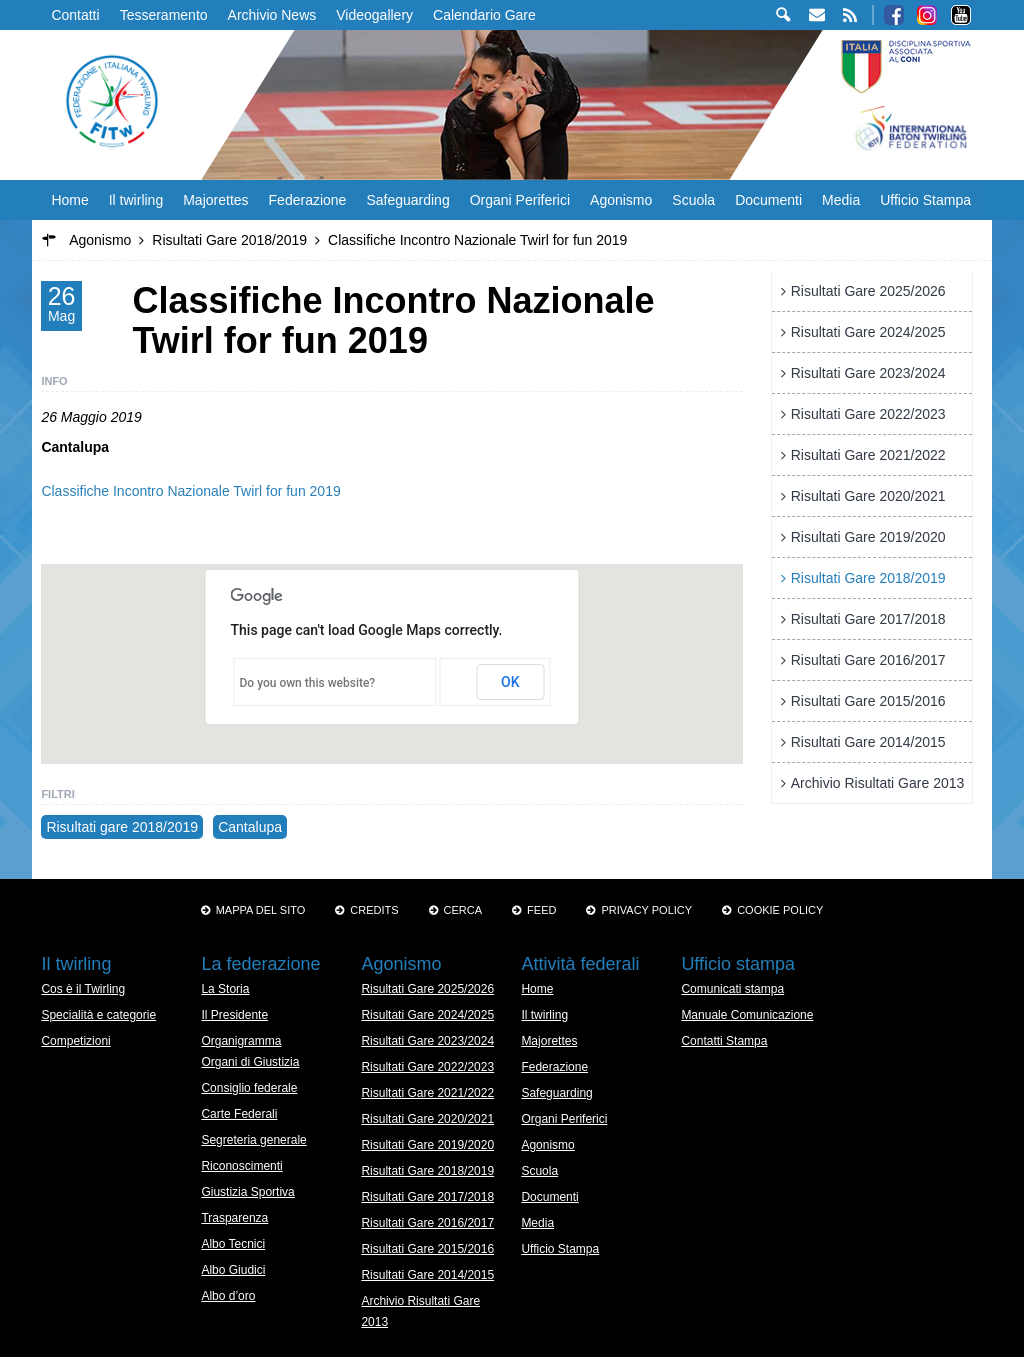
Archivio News (272, 15)
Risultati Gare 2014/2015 (868, 742)
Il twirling (136, 200)
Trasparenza (234, 1218)
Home (69, 200)
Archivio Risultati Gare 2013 (878, 783)
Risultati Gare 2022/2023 (868, 414)
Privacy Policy (646, 910)
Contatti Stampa (724, 1041)
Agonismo (621, 200)
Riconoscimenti (241, 1166)
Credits (374, 910)
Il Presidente (234, 1015)
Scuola (693, 200)
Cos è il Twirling (83, 989)
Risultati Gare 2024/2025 (868, 332)
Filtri (57, 794)
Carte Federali (239, 1114)
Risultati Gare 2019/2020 (868, 537)
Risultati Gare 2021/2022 (868, 455)
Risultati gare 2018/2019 (122, 827)
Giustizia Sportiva (247, 1192)
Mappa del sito (261, 910)
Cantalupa (250, 827)
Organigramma (241, 1041)
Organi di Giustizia (250, 1062)
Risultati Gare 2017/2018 (868, 619)
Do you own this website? (308, 683)
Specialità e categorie (98, 1015)
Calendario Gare (484, 15)
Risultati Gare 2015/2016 (868, 701)
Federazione (308, 200)
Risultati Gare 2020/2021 (868, 496)
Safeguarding (407, 200)
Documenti (768, 200)
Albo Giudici (233, 1270)
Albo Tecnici (233, 1244)
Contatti (75, 15)
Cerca (463, 910)
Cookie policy (780, 910)
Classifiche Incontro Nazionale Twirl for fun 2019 (190, 491)
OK (510, 682)
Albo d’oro (228, 1296)
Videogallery (374, 15)
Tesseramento (164, 15)
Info (54, 381)
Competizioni (75, 1041)
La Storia (225, 989)
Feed (541, 910)
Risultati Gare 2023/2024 (868, 373)
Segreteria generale (253, 1140)
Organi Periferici (520, 200)
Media (841, 200)
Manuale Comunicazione (747, 1015)
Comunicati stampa (732, 989)
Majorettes (215, 200)
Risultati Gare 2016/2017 (868, 660)
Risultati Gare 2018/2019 (868, 578)
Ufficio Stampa (925, 200)
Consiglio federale (249, 1088)
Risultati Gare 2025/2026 (868, 291)
